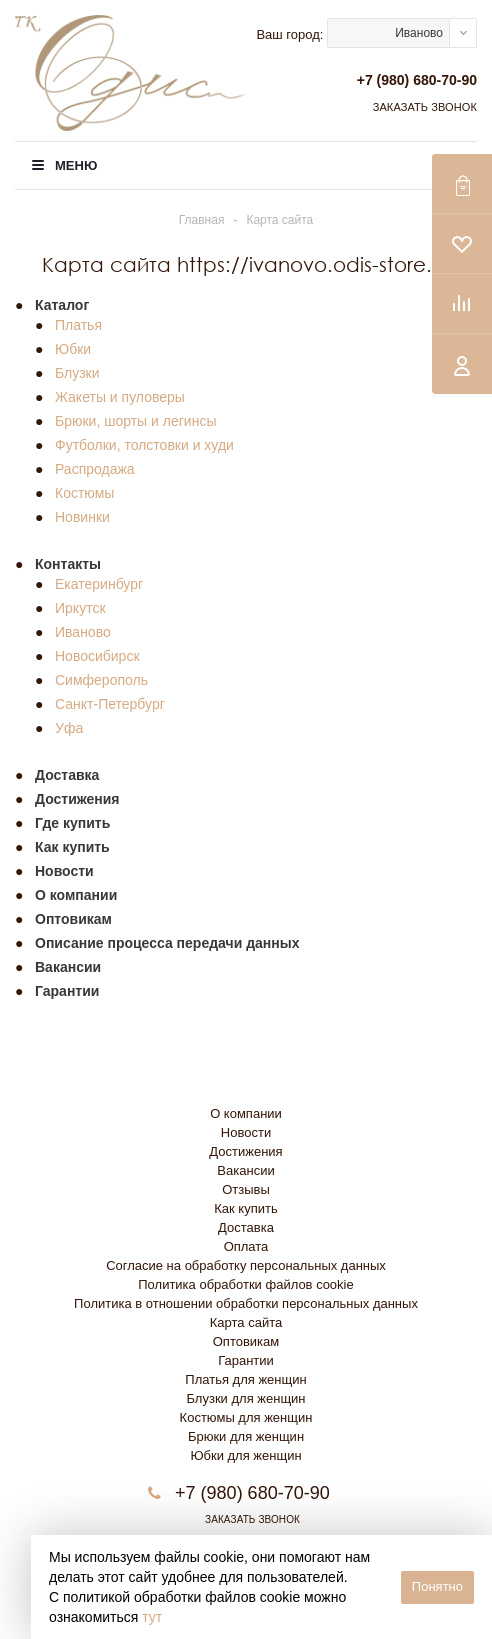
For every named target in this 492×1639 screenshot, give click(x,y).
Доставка (246, 1227)
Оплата (246, 1246)
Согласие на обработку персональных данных (246, 1265)
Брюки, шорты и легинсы (135, 421)
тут (152, 1617)
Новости (246, 1132)
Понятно (437, 1586)
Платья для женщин (245, 1379)
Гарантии (246, 1360)
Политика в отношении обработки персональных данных (246, 1303)
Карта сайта (246, 1322)
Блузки (77, 373)
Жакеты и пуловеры (120, 397)
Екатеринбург (99, 584)
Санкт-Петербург (110, 704)
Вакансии (245, 1170)
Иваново (83, 632)
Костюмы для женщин (246, 1417)
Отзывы (246, 1189)
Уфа (69, 728)
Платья (78, 325)
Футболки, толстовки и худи (144, 445)
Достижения (245, 1151)
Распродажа (95, 469)
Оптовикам (246, 1341)
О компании (246, 1113)
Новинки (82, 517)
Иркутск (80, 608)
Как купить (245, 1208)
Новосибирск (97, 656)
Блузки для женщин (245, 1398)
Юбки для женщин (245, 1455)
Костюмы (84, 493)
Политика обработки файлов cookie (245, 1284)
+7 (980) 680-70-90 (417, 80)
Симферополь (101, 680)
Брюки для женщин (246, 1436)
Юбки (73, 349)
